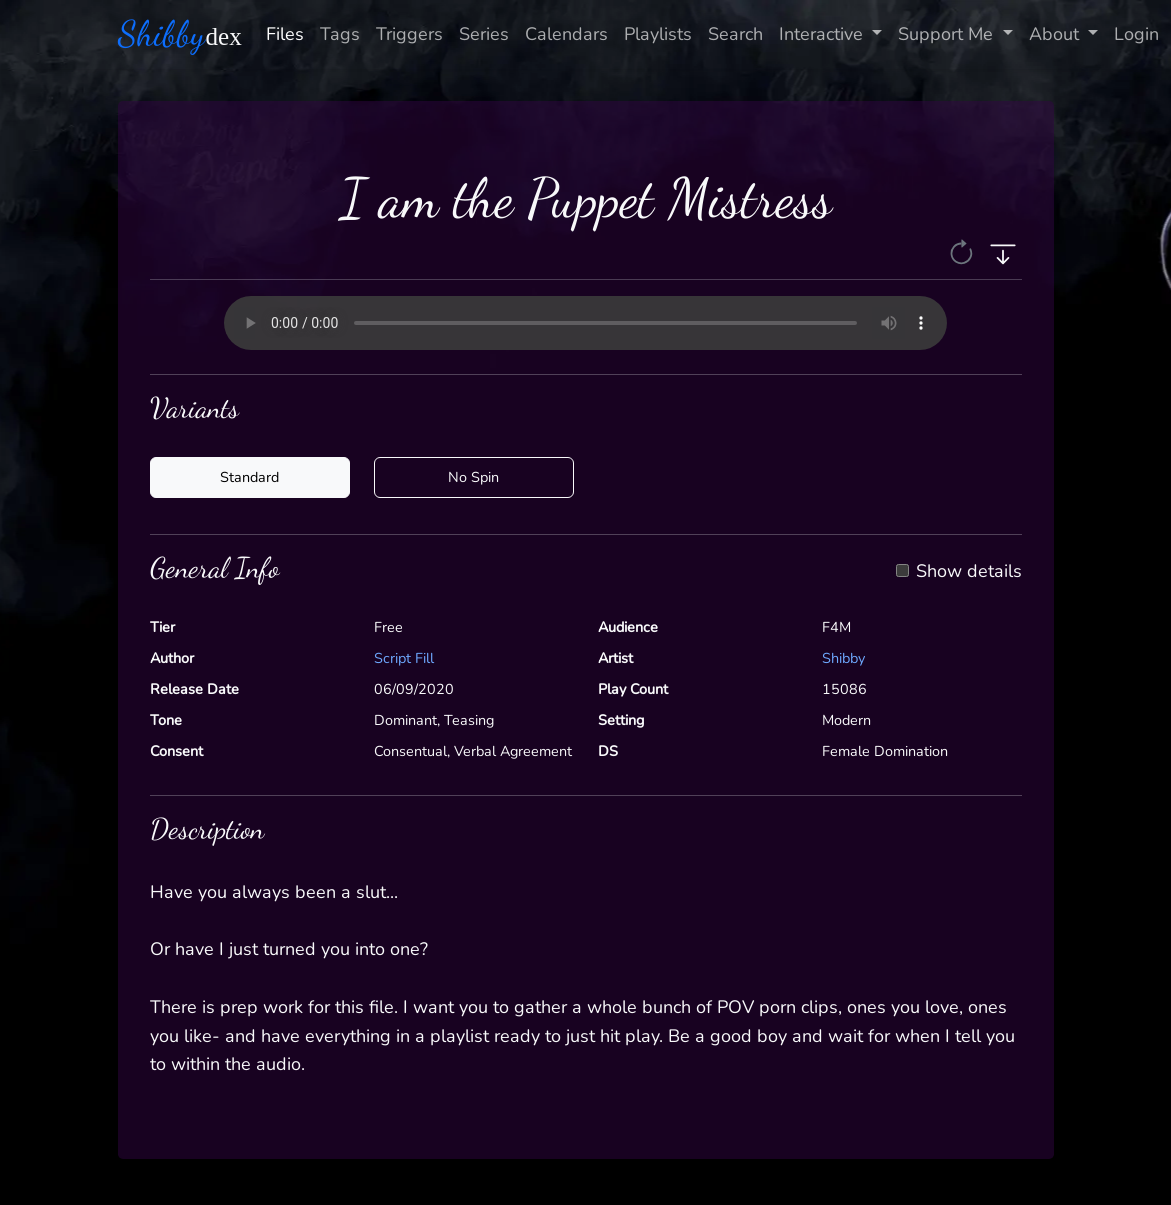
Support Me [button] (948, 34)
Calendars (566, 34)
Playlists (658, 34)
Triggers (409, 34)
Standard (249, 477)
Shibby (843, 658)
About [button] (1056, 34)
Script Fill (404, 658)
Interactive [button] (823, 34)
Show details (969, 572)
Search (735, 34)
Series (484, 34)
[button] (963, 252)
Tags (340, 34)
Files (285, 34)
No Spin (473, 477)
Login (1136, 34)
